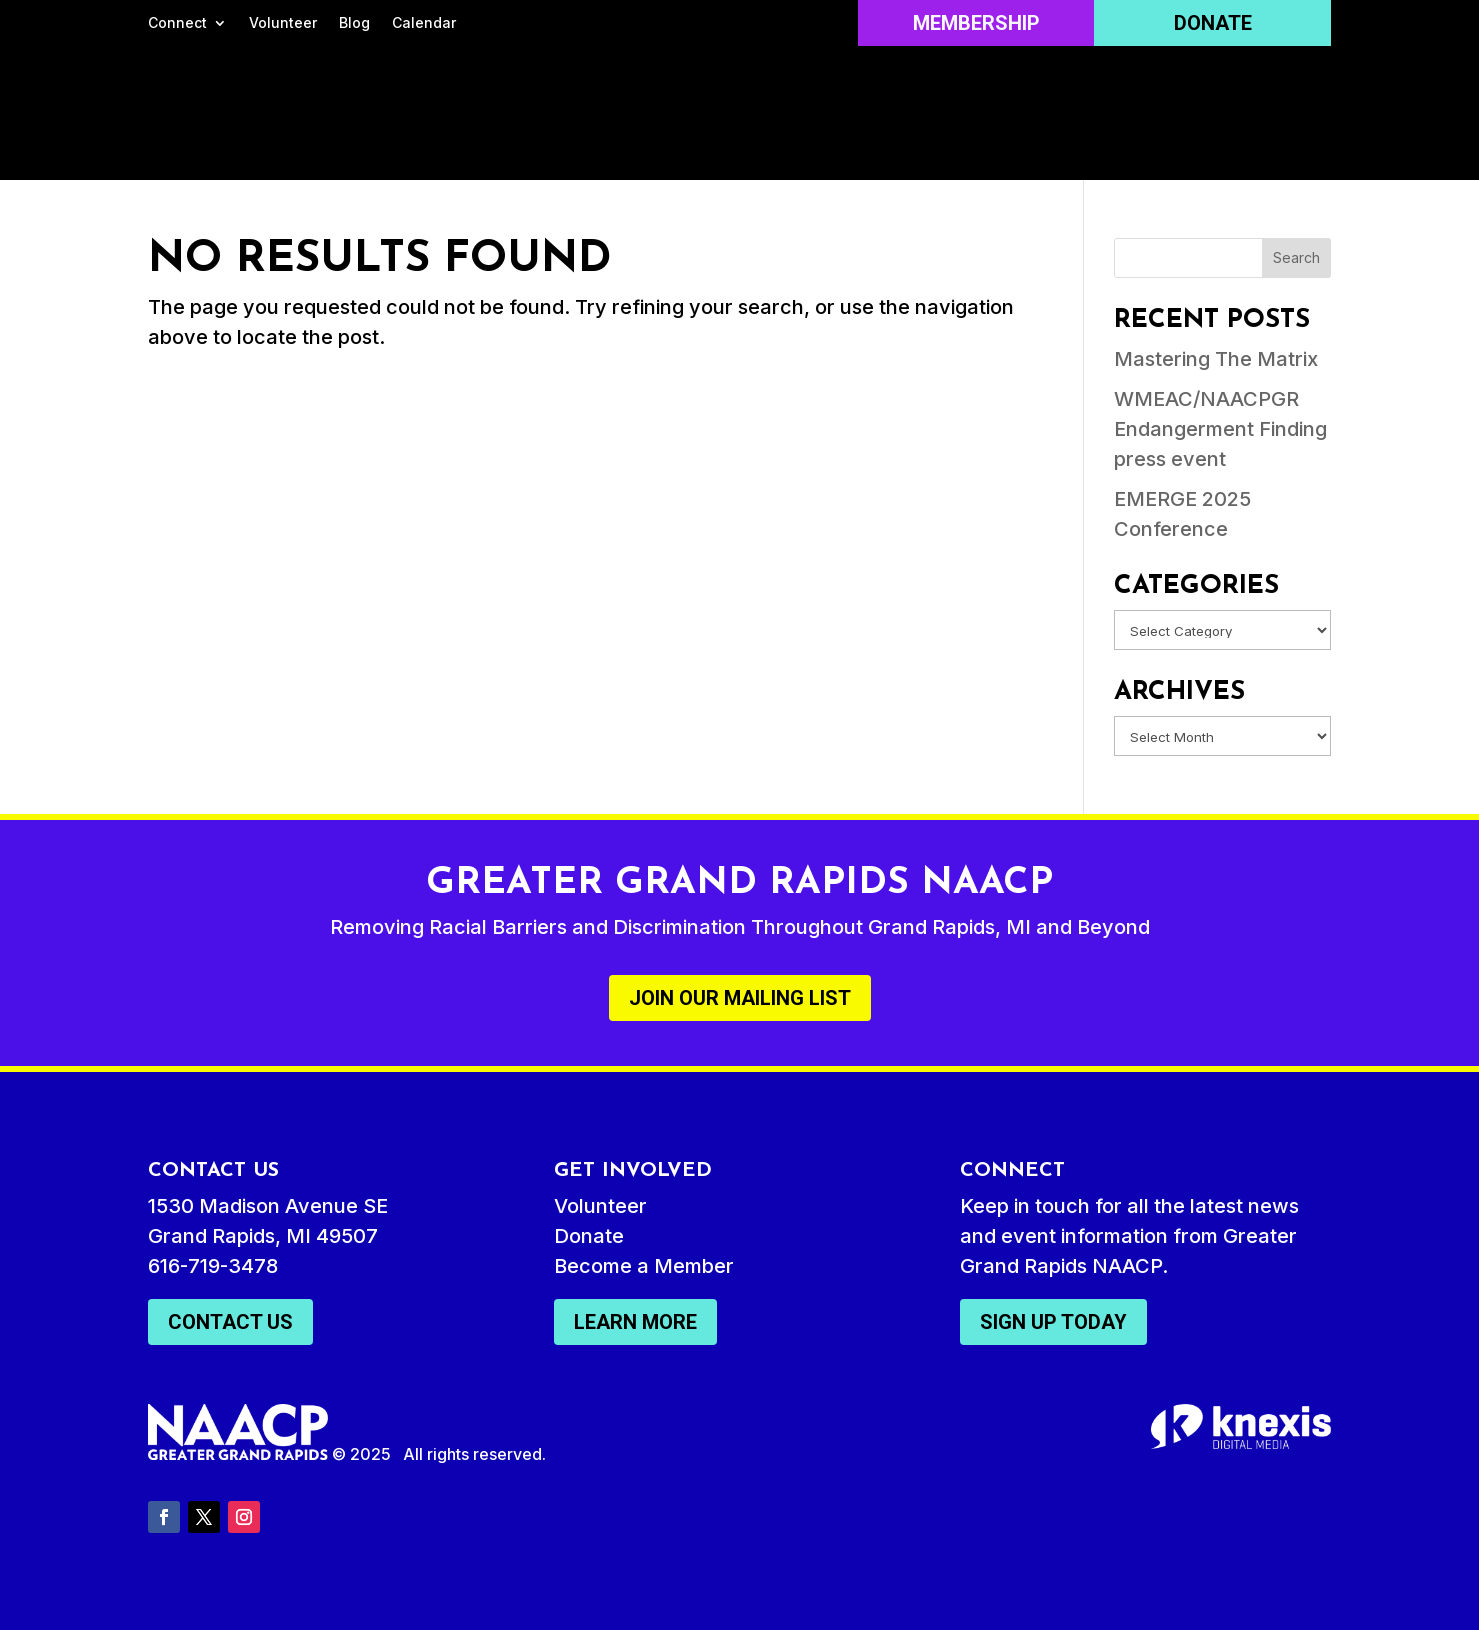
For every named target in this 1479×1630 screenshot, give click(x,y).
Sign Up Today (1053, 1322)
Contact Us (230, 1322)
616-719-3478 (213, 1266)
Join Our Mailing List (740, 998)
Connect (177, 23)
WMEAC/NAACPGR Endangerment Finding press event (1220, 429)
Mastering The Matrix (1216, 359)
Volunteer (283, 23)
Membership (976, 23)
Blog (354, 23)
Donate (1213, 23)
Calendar (424, 23)
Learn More (635, 1322)
